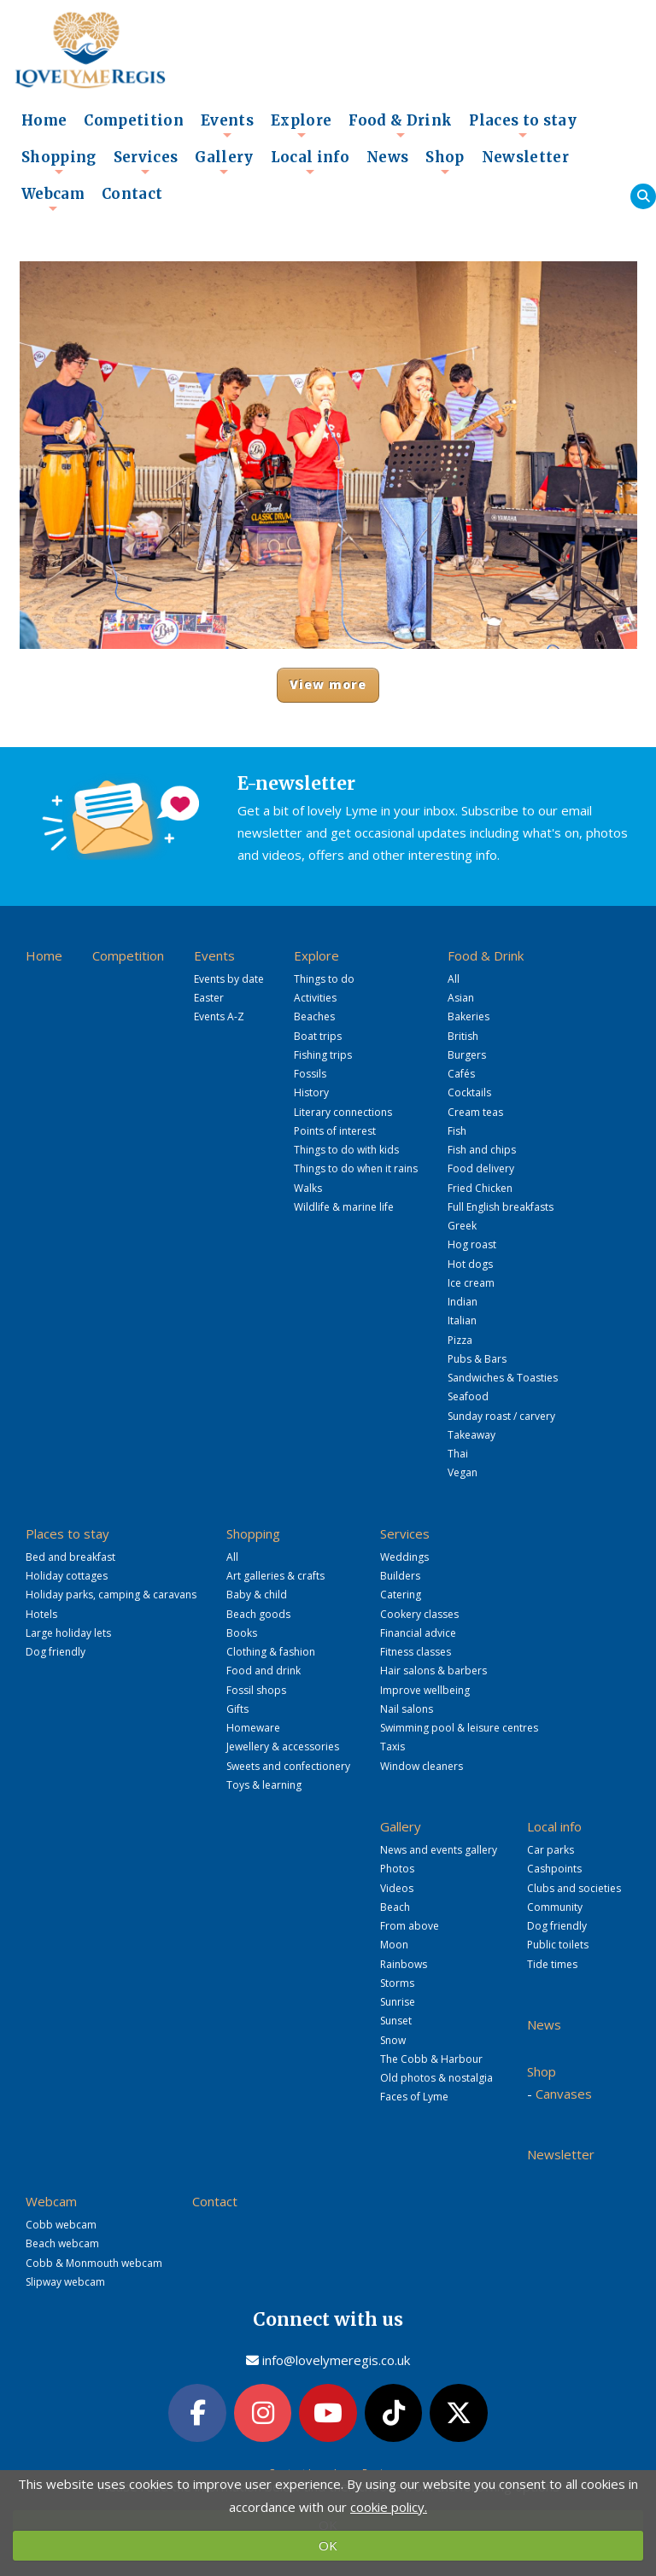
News (387, 157)
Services (146, 162)
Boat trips (318, 1036)
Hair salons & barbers (433, 1670)
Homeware (253, 1727)
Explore (301, 125)
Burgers (467, 1055)
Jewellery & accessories (282, 1746)
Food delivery (481, 1168)
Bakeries (468, 1016)
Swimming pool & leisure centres (459, 1727)
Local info (310, 162)
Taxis (392, 1746)
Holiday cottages (67, 1575)
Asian (461, 997)
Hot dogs (470, 1264)
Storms (397, 1983)
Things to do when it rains (356, 1168)
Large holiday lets (68, 1633)
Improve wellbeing (425, 1690)
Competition (134, 121)
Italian (462, 1320)
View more (328, 684)
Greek (462, 1225)
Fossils (310, 1073)
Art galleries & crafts (275, 1575)
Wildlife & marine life (344, 1207)
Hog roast (472, 1244)
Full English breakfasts (501, 1207)
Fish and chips (482, 1149)
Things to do (324, 979)
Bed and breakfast (70, 1557)
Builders (400, 1575)
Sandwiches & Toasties (503, 1377)
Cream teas (475, 1112)
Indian (462, 1301)
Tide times (552, 1964)
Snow (393, 2040)
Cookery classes (419, 1614)
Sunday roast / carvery (501, 1416)
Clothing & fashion (270, 1651)
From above (409, 1926)
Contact (132, 194)
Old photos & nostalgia (436, 2078)
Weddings (404, 1557)
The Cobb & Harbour (431, 2059)
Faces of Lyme (414, 2096)
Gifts (237, 1709)
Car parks (550, 1850)
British (463, 1036)
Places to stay (523, 125)
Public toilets (558, 1944)
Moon (394, 1944)
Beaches (314, 1016)
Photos (397, 1868)
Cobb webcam (61, 2224)
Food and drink (263, 1670)
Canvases (564, 2093)
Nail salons (406, 1709)
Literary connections (343, 1112)
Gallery (224, 162)
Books (241, 1633)
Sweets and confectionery (288, 1766)
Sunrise (397, 2002)
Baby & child (256, 1594)
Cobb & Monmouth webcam (94, 2263)
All (454, 979)
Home (44, 121)
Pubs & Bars (477, 1359)
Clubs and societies (574, 1888)
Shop (444, 162)
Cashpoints (554, 1868)
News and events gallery (438, 1850)
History (311, 1092)
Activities (315, 997)
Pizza (460, 1340)
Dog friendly (55, 1651)
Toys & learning (264, 1785)
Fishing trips (323, 1055)
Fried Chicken (480, 1188)
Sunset (396, 2020)
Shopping (59, 162)
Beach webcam (62, 2243)
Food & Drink (400, 125)
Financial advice (418, 1633)
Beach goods (258, 1614)
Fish (457, 1131)
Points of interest (335, 1131)
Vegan (462, 1472)
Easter (209, 997)
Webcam (53, 199)
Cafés (461, 1073)
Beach (395, 1907)
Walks (308, 1188)
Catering (400, 1594)
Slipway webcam (65, 2282)
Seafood (468, 1396)
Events (227, 125)
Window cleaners (421, 1766)
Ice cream (471, 1283)
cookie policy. (388, 2506)
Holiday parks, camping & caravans (111, 1594)
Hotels (41, 1614)
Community (555, 1907)
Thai (458, 1453)
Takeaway (471, 1435)
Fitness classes (415, 1651)
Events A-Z (219, 1016)
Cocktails (469, 1092)
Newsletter (525, 157)
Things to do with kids (346, 1149)
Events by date (229, 979)
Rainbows (403, 1964)
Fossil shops (256, 1690)
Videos (396, 1888)
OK (328, 2545)
